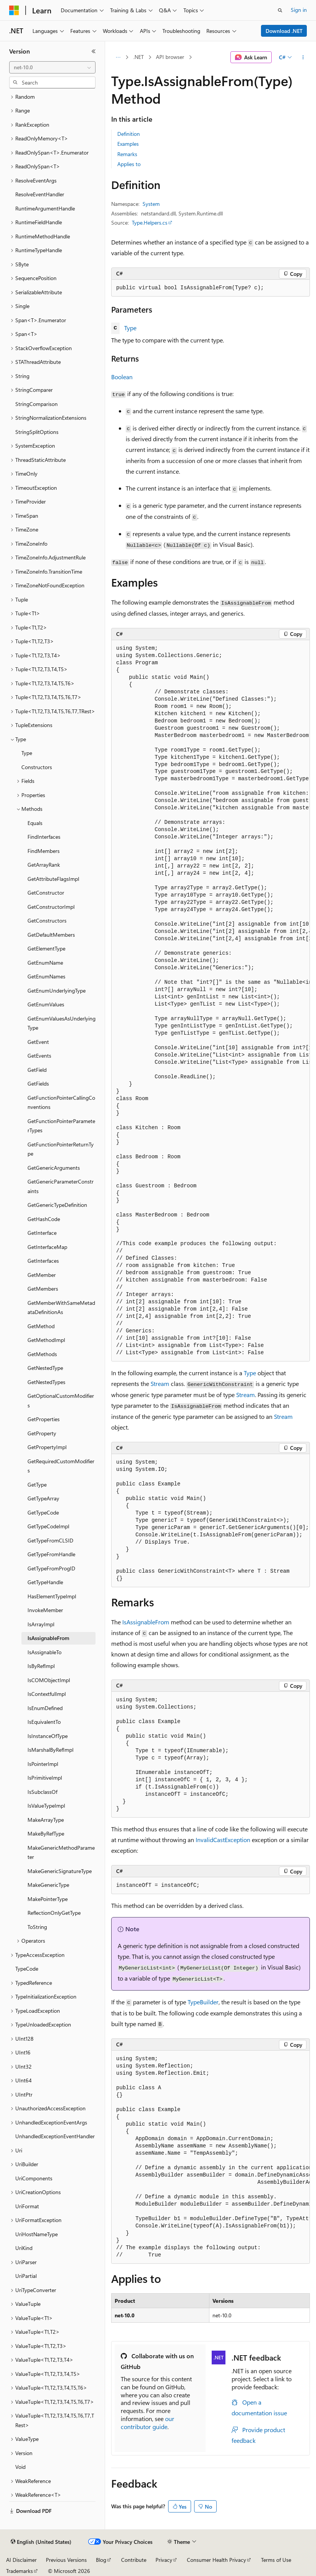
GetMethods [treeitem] (42, 1354)
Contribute (133, 2559)
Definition (128, 133)
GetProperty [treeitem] (42, 1433)
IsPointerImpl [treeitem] (43, 1763)
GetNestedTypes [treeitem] (46, 1382)
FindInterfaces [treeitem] (44, 836)
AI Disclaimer (21, 2559)
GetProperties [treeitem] (44, 1419)
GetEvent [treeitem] (38, 1041)
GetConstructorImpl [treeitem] (51, 906)
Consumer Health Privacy (216, 2559)
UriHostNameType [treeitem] (36, 2234)
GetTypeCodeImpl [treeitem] (48, 1526)
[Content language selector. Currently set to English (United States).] (41, 2542)
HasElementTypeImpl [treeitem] (52, 1596)
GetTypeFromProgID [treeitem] (51, 1568)
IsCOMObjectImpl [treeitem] (49, 1680)
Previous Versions (66, 2559)
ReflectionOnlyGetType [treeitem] (54, 1912)
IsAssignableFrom (145, 1622)
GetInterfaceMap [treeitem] (47, 1247)
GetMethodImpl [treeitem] (46, 1339)
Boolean (122, 377)
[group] (210, 1000)
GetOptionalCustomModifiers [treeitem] (61, 1400)
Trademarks (19, 2570)
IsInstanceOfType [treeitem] (48, 1736)
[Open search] (280, 10)
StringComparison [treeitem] (36, 404)
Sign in (299, 9)
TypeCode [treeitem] (26, 1968)
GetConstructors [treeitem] (47, 920)
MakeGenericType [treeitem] (48, 1884)
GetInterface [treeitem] (42, 1232)
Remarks (127, 154)
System (151, 203)
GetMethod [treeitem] (41, 1326)
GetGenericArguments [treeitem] (54, 1167)
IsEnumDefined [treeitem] (45, 1708)
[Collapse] (94, 51)
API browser (170, 56)
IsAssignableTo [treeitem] (45, 1652)
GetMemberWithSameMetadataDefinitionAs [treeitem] (61, 1307)
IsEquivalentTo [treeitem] (44, 1721)
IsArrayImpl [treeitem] (41, 1624)
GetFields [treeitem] (38, 1083)
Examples (128, 143)
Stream (160, 1383)
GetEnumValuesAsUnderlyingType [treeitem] (62, 1023)
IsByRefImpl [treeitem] (41, 1666)
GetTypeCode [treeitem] (43, 1512)
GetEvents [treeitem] (39, 1055)
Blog (101, 2559)
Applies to (129, 164)
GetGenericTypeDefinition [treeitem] (57, 1204)
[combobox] (52, 67)
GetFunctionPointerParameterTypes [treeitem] (61, 1125)
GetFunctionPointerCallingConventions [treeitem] (61, 1102)
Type (130, 328)
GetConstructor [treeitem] (46, 892)
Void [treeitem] (20, 2466)
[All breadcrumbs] (118, 57)
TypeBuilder (203, 2002)
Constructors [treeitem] (36, 767)
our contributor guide (147, 2423)
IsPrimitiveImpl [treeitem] (45, 1777)
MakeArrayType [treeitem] (46, 1819)
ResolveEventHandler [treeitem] (39, 194)
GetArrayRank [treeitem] (44, 864)
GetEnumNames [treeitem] (46, 976)
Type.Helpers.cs (149, 222)
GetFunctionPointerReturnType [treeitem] (61, 1149)
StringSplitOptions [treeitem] (36, 431)
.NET (138, 56)
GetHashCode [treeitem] (44, 1219)
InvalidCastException (223, 1840)
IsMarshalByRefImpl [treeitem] (50, 1749)
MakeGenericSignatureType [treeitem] (60, 1871)
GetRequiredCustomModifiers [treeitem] (61, 1466)
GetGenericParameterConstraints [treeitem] (61, 1186)
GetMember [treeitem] (42, 1274)
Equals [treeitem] (35, 823)
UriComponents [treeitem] (33, 2178)
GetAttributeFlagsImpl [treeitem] (53, 878)
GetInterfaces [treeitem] (43, 1260)
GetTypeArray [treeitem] (43, 1498)
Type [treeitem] (26, 752)
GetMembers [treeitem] (43, 1288)
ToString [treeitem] (37, 1926)
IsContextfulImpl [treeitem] (47, 1693)
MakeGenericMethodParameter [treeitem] (61, 1852)
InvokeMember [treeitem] (45, 1610)
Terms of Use (276, 2559)
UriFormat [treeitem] (27, 2206)
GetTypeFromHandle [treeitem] (51, 1554)
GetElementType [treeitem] (46, 948)
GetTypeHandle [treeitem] (45, 1582)
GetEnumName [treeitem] (45, 962)
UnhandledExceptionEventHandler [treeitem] (55, 2136)
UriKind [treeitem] (23, 2248)
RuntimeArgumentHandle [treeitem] (45, 208)
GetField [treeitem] (37, 1069)
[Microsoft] (14, 10)
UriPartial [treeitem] (26, 2275)
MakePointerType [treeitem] (48, 1899)
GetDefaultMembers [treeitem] (51, 934)
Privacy (164, 2559)
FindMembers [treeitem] (44, 850)
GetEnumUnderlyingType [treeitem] (57, 990)
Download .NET (284, 30)
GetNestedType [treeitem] (45, 1367)
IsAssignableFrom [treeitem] (48, 1638)
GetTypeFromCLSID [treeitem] (50, 1540)
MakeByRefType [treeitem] (46, 1833)
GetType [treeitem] (37, 1484)
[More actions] (303, 57)
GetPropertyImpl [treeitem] (47, 1447)
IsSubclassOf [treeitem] (42, 1791)
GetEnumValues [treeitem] (46, 1004)
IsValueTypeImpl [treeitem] (46, 1805)
